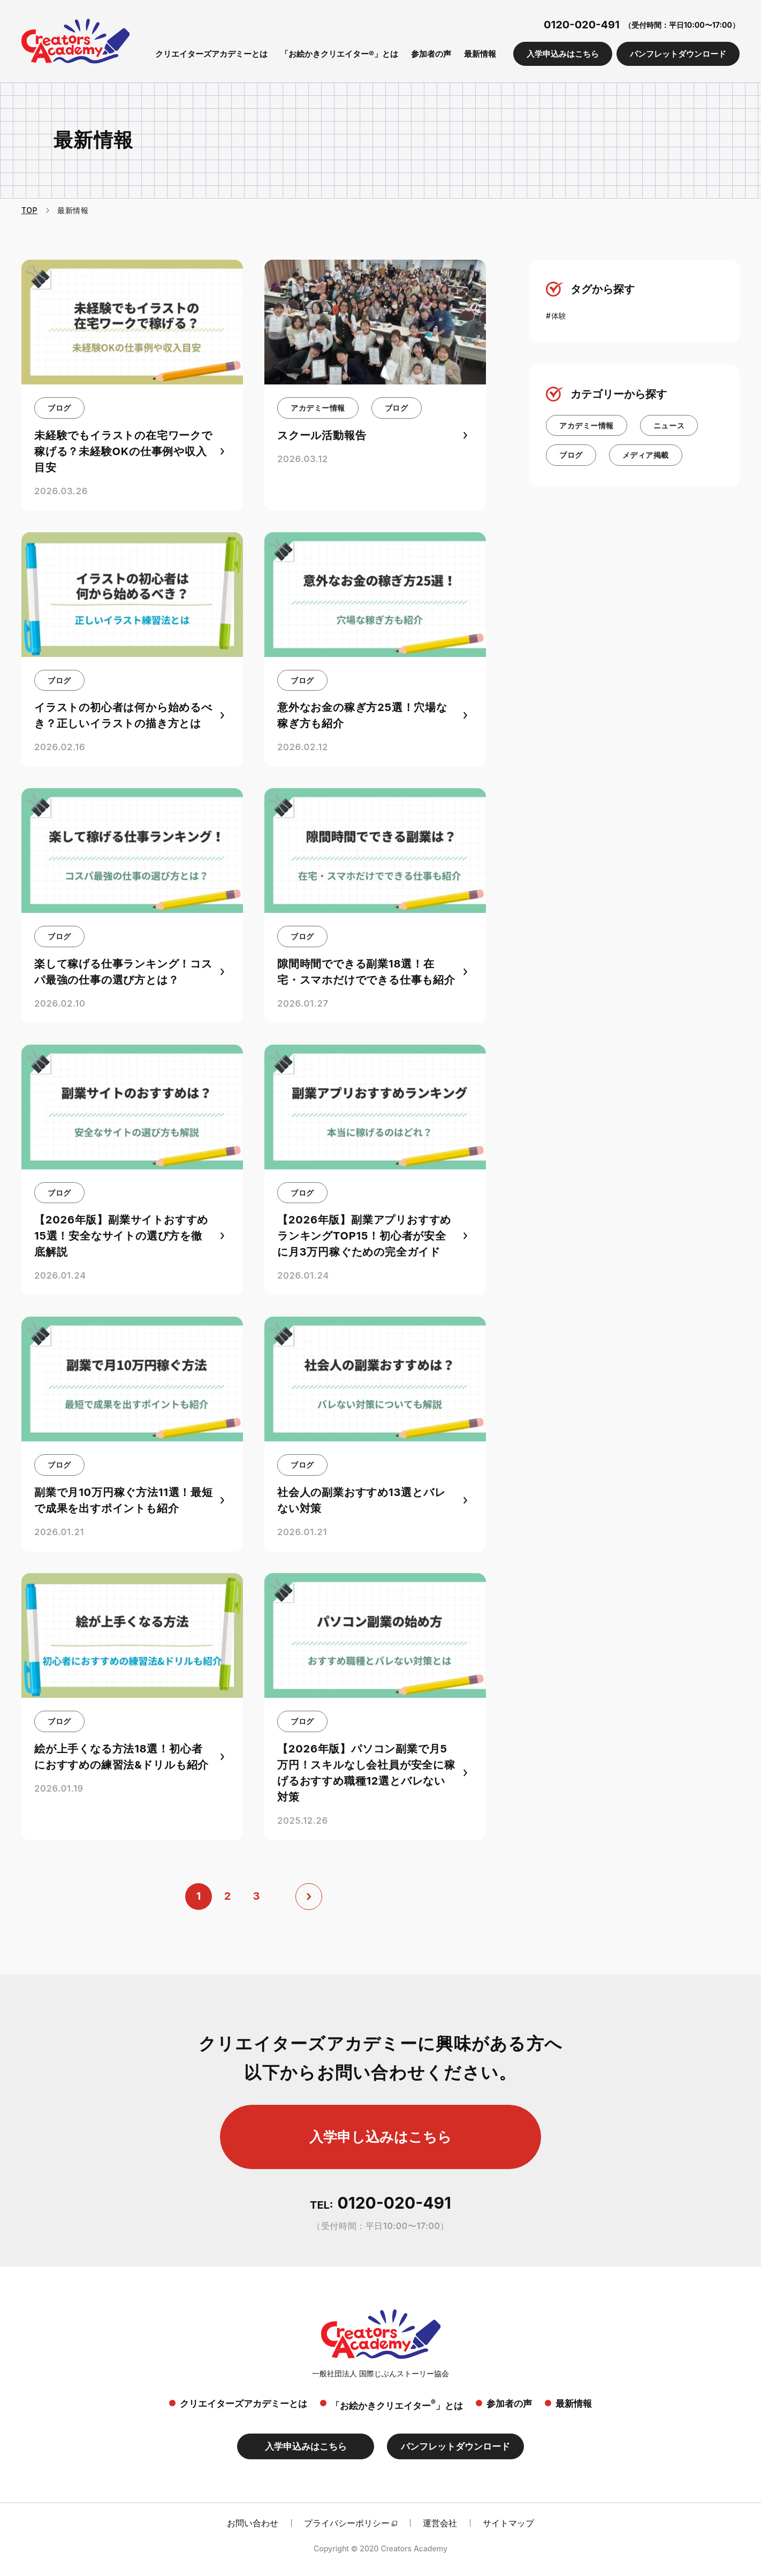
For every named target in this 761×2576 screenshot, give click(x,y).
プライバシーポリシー (347, 2523)
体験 (559, 315)
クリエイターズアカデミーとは (211, 54)
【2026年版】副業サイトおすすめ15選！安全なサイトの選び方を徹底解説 (121, 1235)
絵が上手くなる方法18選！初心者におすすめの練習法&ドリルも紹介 (121, 1756)
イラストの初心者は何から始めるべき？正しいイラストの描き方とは (123, 715)
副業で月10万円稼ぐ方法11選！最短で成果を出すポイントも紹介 (123, 1500)
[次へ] (308, 1896)
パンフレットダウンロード (678, 54)
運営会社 (440, 2523)
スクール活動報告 (321, 435)
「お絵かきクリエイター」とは (397, 2404)
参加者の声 (431, 54)
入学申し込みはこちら (380, 2136)
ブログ (59, 407)
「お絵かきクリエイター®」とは (339, 54)
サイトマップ (508, 2523)
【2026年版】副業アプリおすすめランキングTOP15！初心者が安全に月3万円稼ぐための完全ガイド (364, 1235)
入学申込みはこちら (563, 54)
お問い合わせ (252, 2523)
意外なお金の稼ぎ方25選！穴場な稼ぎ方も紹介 (362, 715)
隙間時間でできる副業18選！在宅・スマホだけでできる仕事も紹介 (366, 971)
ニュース (668, 425)
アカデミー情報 (318, 407)
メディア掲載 (645, 454)
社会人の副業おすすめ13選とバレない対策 (361, 1500)
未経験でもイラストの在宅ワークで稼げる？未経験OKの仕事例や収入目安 (123, 451)
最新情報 (480, 54)
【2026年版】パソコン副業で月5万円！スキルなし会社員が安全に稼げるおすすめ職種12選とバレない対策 (366, 1772)
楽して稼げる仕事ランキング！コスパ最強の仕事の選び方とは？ (123, 971)
